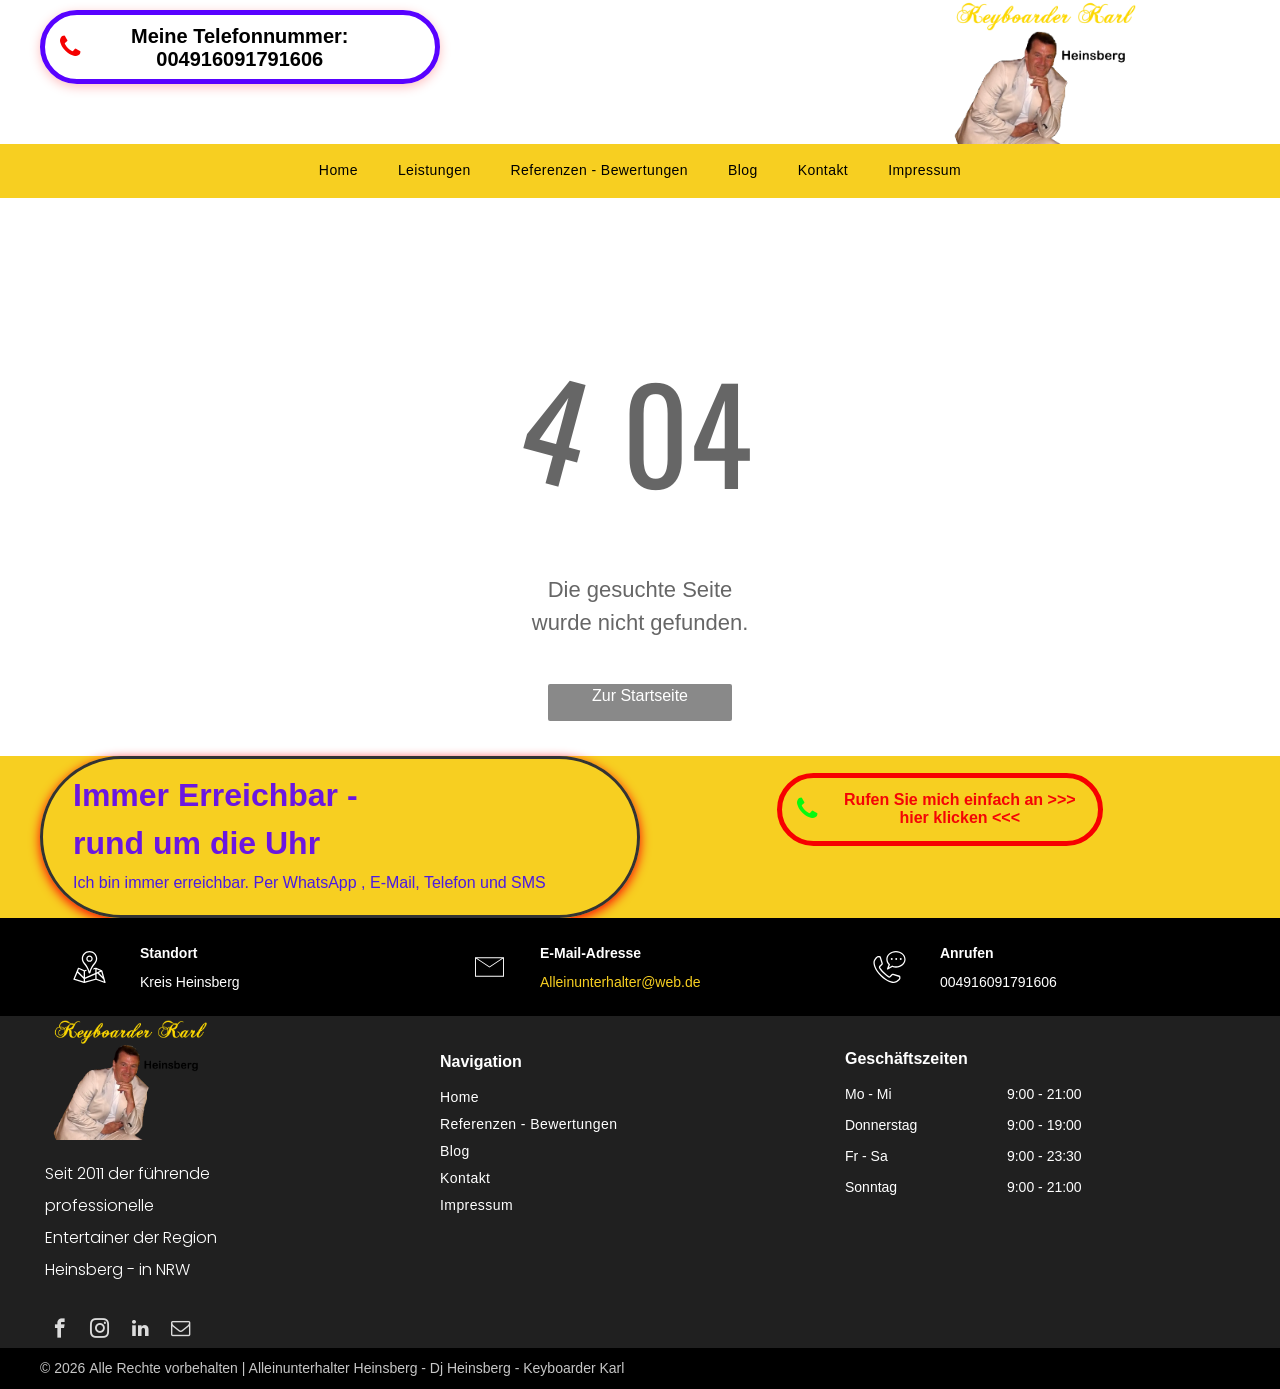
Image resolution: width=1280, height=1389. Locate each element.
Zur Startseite (640, 695)
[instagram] (99, 1331)
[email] (180, 1331)
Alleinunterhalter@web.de (620, 982)
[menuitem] (338, 170)
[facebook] (59, 1331)
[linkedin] (140, 1331)
